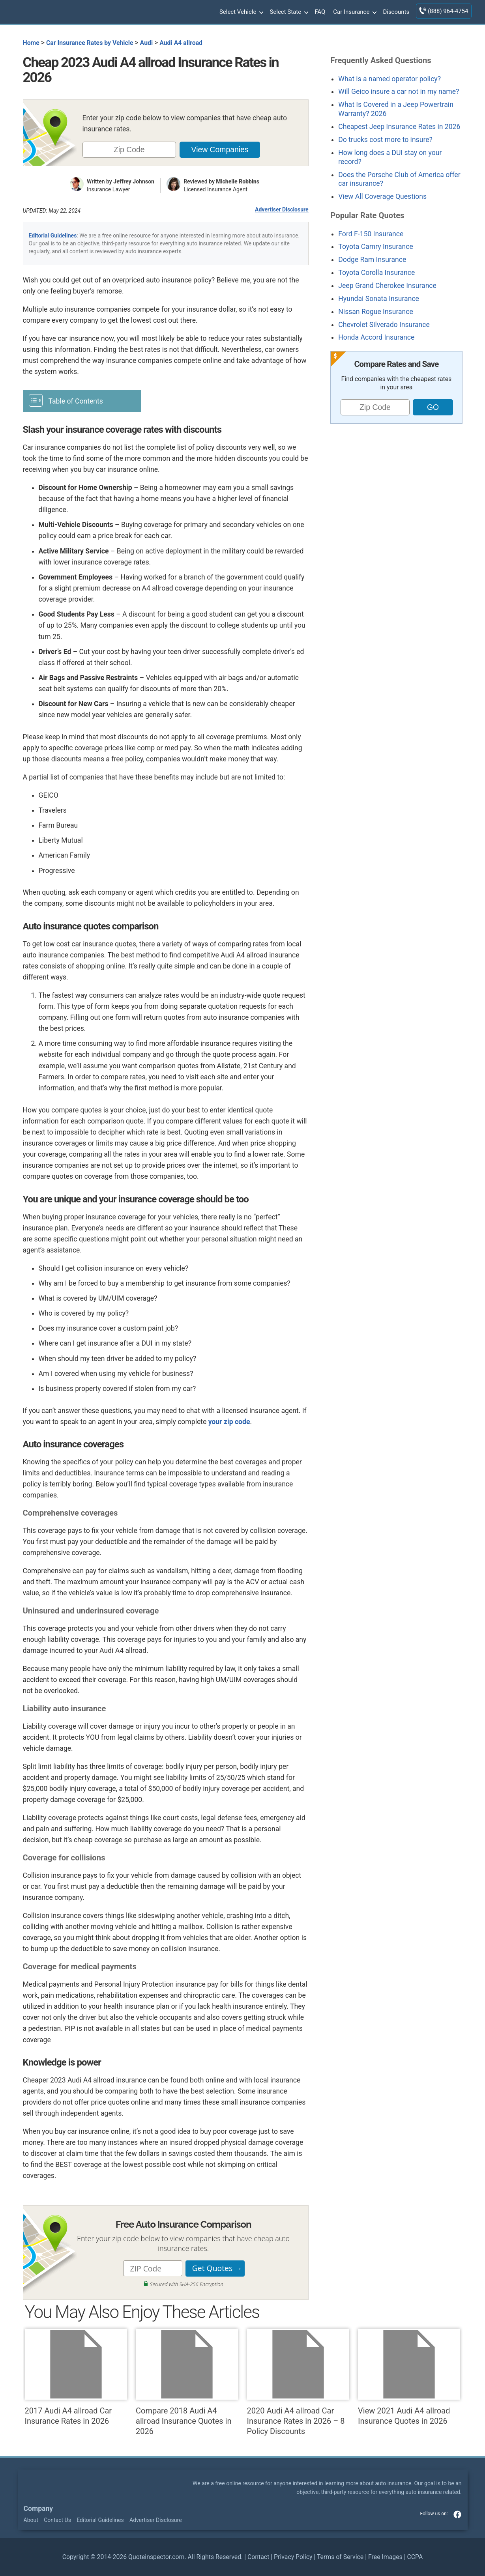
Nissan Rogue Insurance (375, 312)
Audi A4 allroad (180, 43)
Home (31, 43)
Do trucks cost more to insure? (385, 140)
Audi (146, 43)
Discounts (396, 11)
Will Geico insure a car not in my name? (398, 91)
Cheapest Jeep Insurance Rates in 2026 (399, 127)
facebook (457, 2514)
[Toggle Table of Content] (82, 400)
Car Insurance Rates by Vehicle (89, 43)
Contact (258, 2557)
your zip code (229, 1422)
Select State (288, 12)
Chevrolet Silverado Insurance (383, 325)
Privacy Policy (293, 2557)
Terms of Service (340, 2557)
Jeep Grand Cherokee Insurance (387, 286)
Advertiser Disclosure (282, 209)
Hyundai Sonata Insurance (378, 299)
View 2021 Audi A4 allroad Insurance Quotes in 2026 (409, 2377)
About (31, 2520)
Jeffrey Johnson (133, 181)
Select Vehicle (240, 12)
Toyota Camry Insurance (375, 246)
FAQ (320, 11)
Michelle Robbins (237, 181)
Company (38, 2508)
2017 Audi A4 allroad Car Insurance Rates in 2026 (76, 2377)
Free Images (385, 2557)
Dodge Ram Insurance (372, 260)
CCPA (415, 2557)
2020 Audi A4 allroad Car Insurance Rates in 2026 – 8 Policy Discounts (298, 2382)
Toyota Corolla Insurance (376, 273)
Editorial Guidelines (53, 235)
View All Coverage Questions (382, 196)
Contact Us (57, 2520)
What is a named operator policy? (389, 79)
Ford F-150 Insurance (370, 234)
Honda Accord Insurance (376, 337)
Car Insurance (354, 12)
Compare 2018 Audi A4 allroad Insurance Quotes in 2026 (187, 2382)
